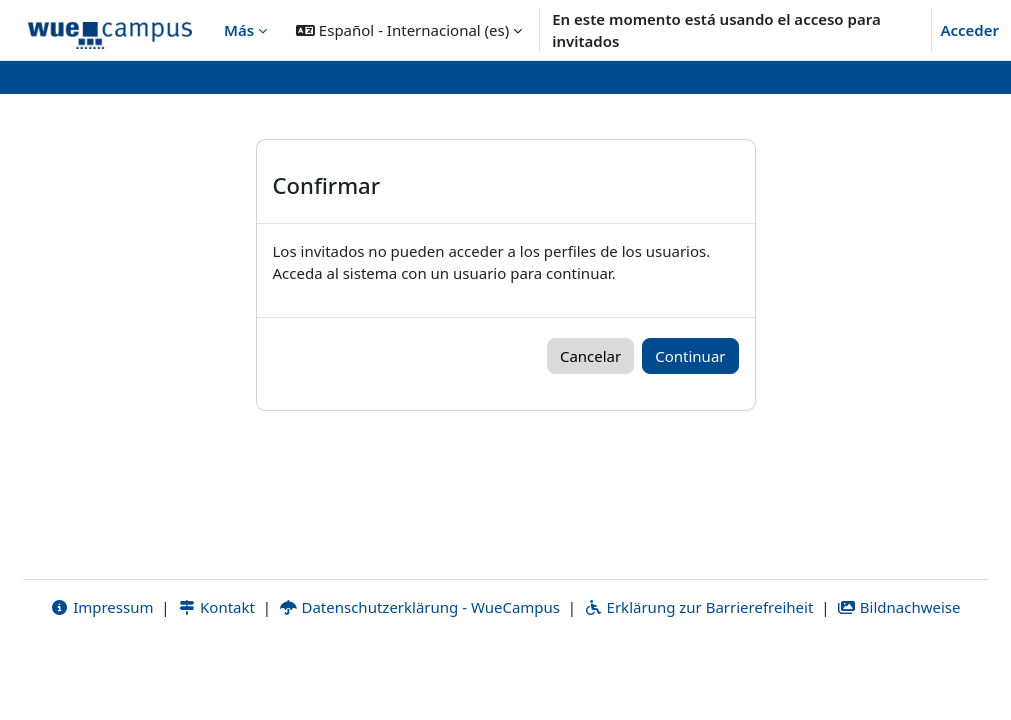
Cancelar (590, 356)
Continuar (690, 356)
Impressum (101, 677)
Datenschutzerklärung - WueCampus (419, 677)
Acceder (969, 30)
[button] (409, 30)
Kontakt (216, 677)
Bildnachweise (898, 677)
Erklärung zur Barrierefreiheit (698, 677)
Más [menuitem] (239, 30)
